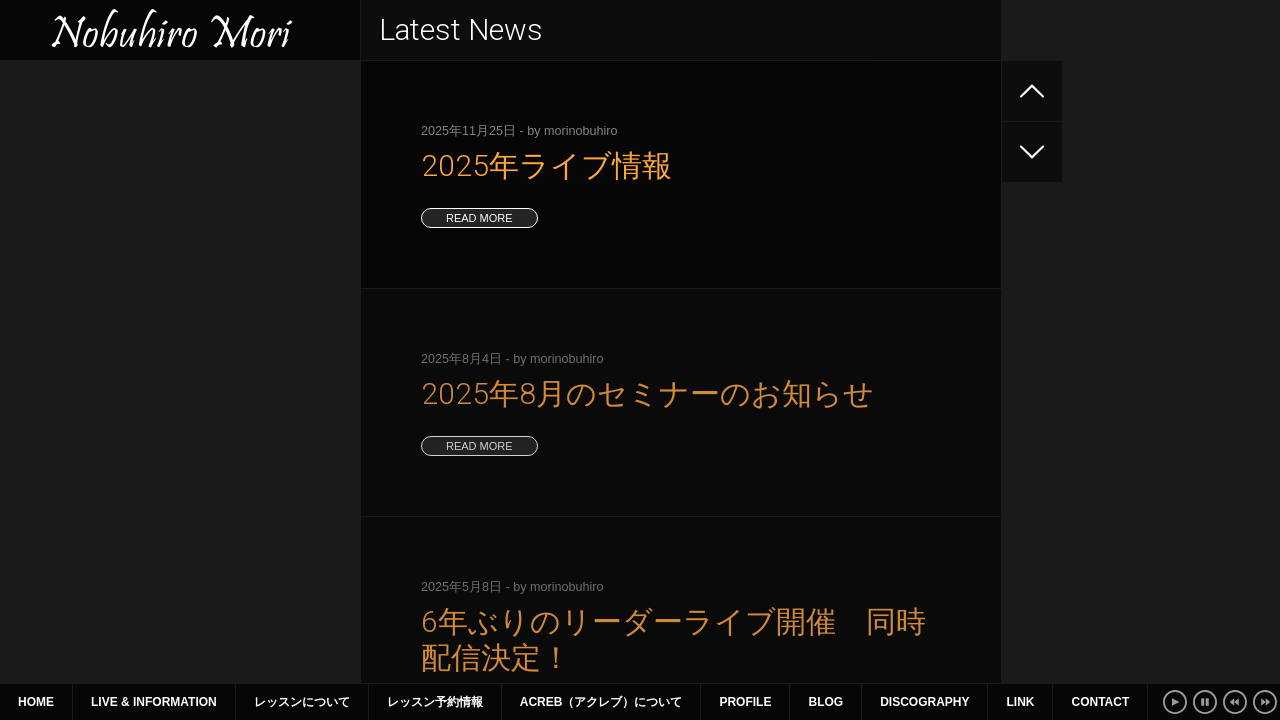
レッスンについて (302, 702)
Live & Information (154, 702)
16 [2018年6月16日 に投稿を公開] (258, 450)
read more (479, 218)
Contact (1100, 702)
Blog (825, 702)
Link (1020, 702)
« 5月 (36, 519)
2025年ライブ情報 (75, 132)
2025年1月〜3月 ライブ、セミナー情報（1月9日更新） (177, 293)
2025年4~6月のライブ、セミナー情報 (136, 240)
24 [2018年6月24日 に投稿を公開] (304, 473)
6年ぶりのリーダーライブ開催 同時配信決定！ (169, 204)
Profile (745, 702)
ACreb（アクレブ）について (601, 702)
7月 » (220, 519)
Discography (924, 702)
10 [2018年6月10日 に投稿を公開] (304, 427)
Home (36, 702)
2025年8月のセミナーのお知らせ (121, 168)
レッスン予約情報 (435, 702)
